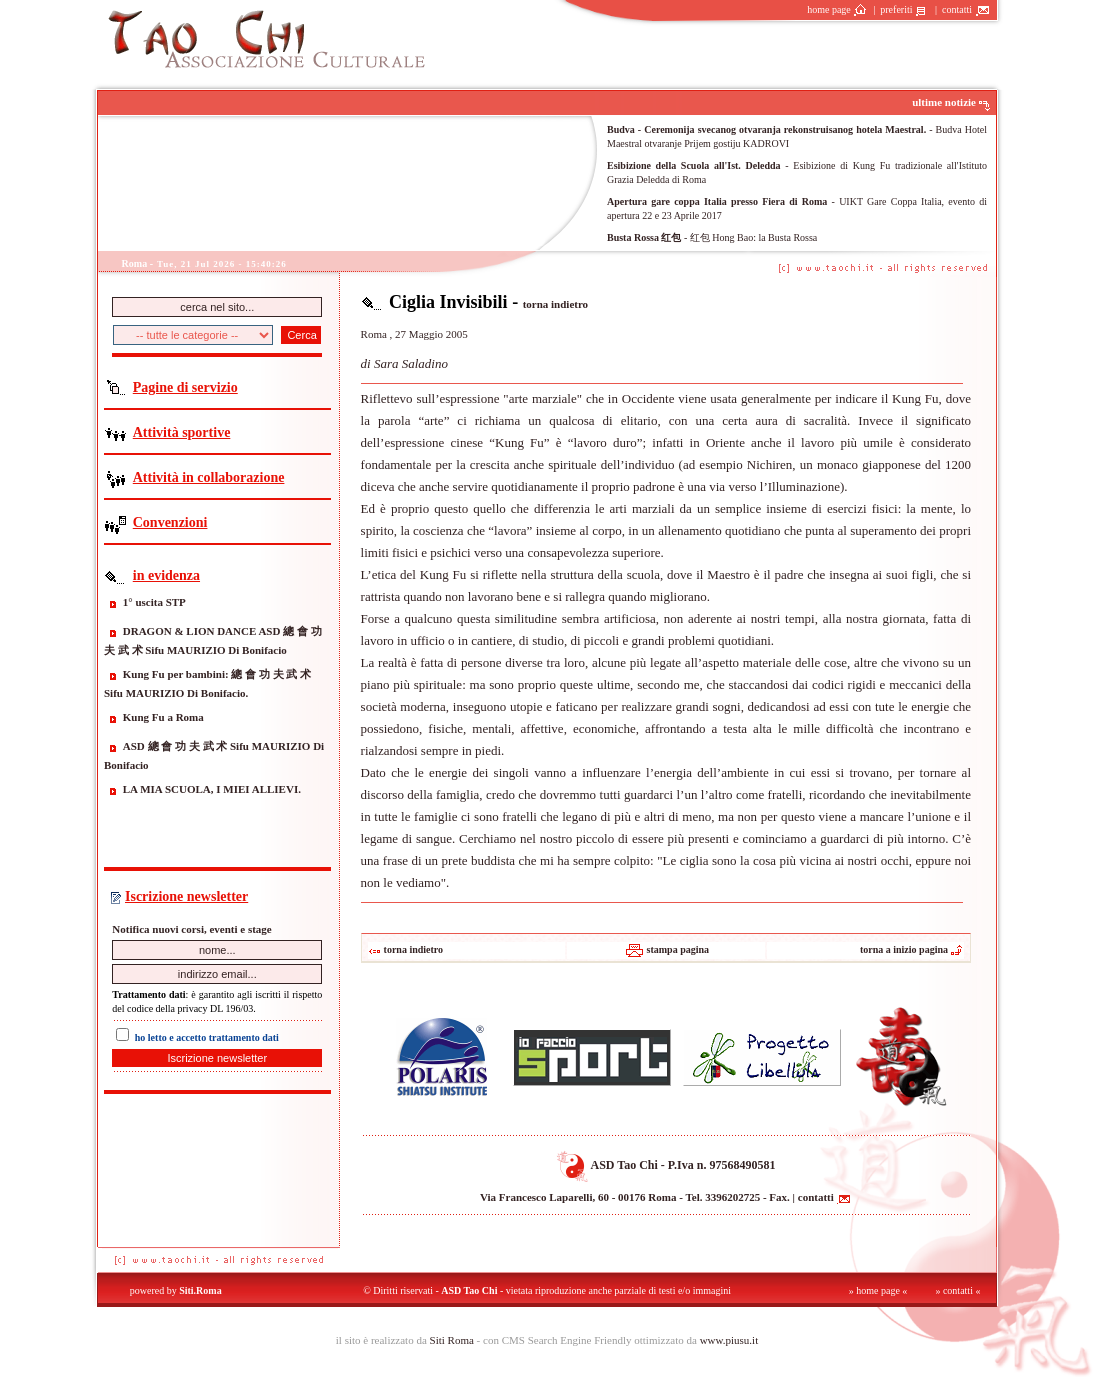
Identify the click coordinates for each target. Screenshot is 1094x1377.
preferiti (905, 9)
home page (837, 9)
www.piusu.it (729, 1340)
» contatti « (957, 1290)
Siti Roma (452, 1340)
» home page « (878, 1290)
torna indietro (556, 304)
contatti (966, 9)
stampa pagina (666, 949)
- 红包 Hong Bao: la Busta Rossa (712, 237)
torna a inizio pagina (911, 949)
